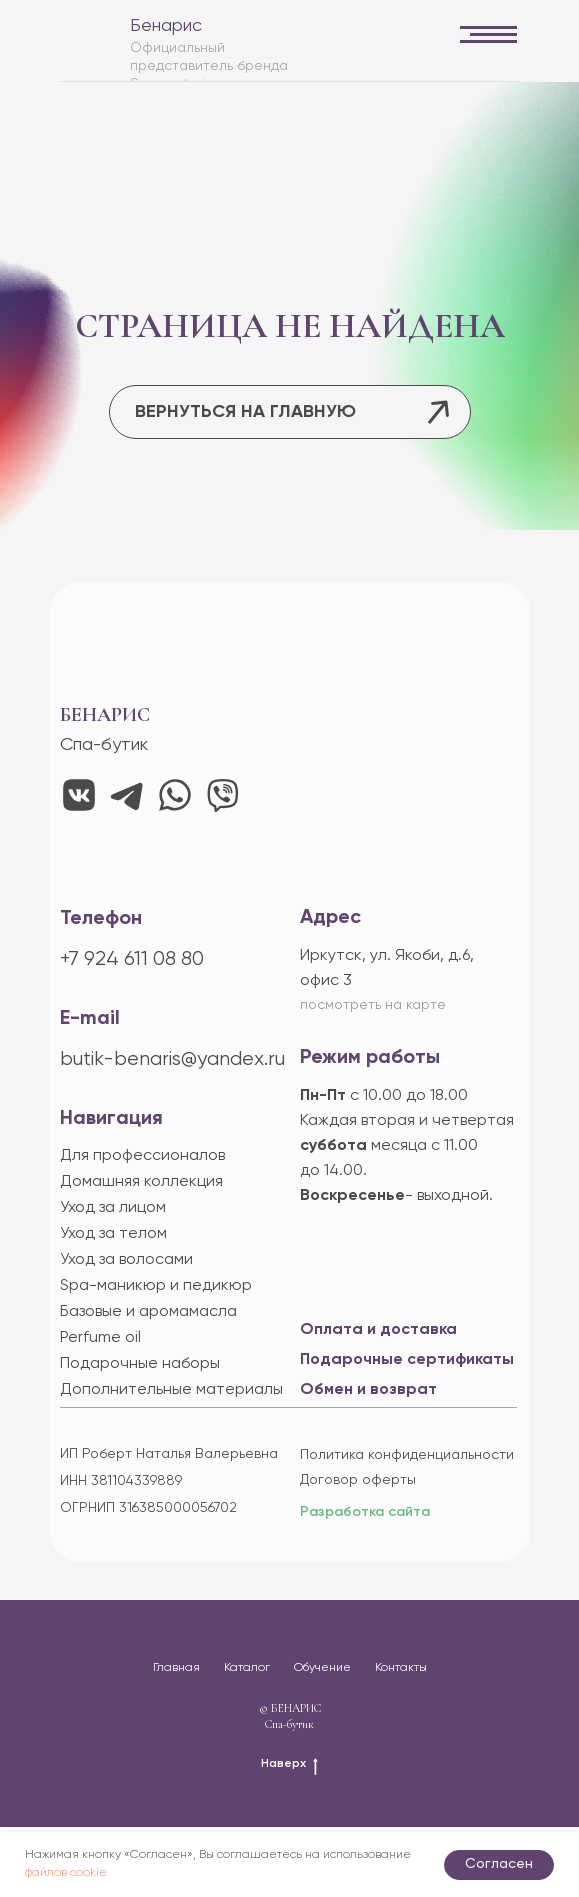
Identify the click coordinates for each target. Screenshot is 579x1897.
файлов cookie (66, 1873)
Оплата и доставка (378, 1330)
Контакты (401, 1668)
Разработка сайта (365, 1512)
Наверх (289, 1765)
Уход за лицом (113, 1208)
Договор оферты (358, 1480)
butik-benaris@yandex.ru (172, 1059)
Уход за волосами (126, 1260)
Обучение (322, 1668)
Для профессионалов (142, 1156)
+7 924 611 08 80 (132, 959)
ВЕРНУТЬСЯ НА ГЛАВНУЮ (245, 412)
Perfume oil (100, 1338)
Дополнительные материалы (171, 1390)
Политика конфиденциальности (407, 1455)
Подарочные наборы (140, 1364)
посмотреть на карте (373, 1005)
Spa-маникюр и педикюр (156, 1286)
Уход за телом (113, 1234)
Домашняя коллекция (141, 1182)
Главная (176, 1668)
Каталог (247, 1668)
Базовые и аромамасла (148, 1312)
